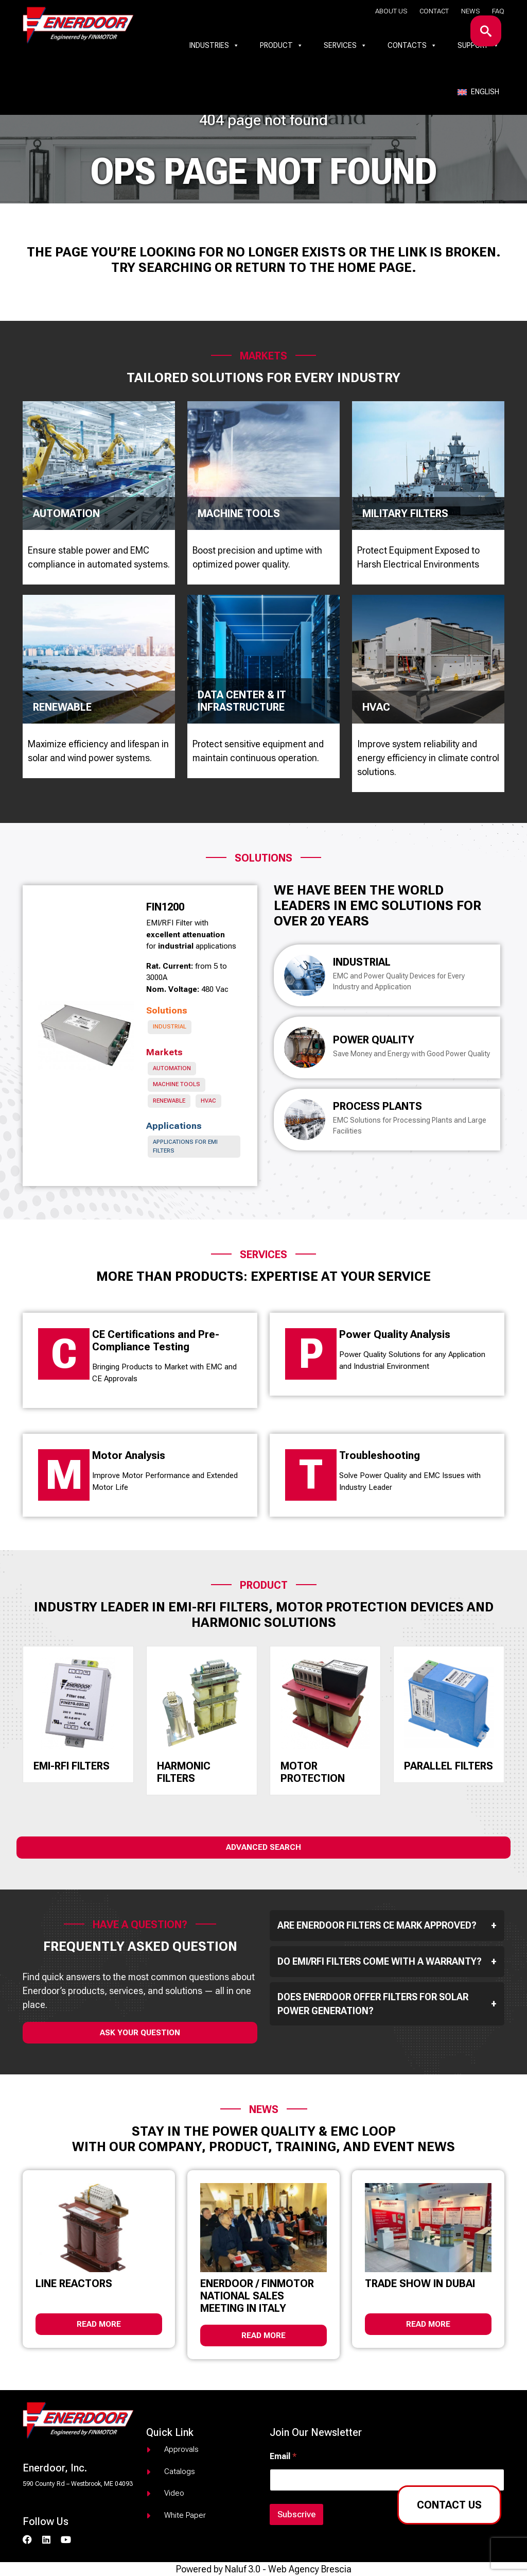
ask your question (140, 2032)
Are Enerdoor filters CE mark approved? (387, 1925)
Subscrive (296, 2514)
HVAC (208, 1100)
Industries (214, 45)
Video (174, 2493)
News (470, 11)
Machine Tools (176, 1084)
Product (281, 45)
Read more (99, 2324)
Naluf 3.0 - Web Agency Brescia (288, 2569)
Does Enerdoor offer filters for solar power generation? (387, 2003)
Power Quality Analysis (394, 1334)
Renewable (169, 1100)
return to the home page (323, 267)
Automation (172, 1068)
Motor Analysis (128, 1455)
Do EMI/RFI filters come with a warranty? (387, 1961)
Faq (498, 11)
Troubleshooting (379, 1455)
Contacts (412, 45)
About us (391, 11)
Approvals (181, 2449)
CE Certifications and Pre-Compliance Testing (155, 1340)
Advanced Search (263, 1847)
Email (283, 2456)
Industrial (169, 1026)
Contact (434, 11)
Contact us (449, 2505)
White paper (185, 2515)
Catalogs (179, 2471)
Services (345, 45)
